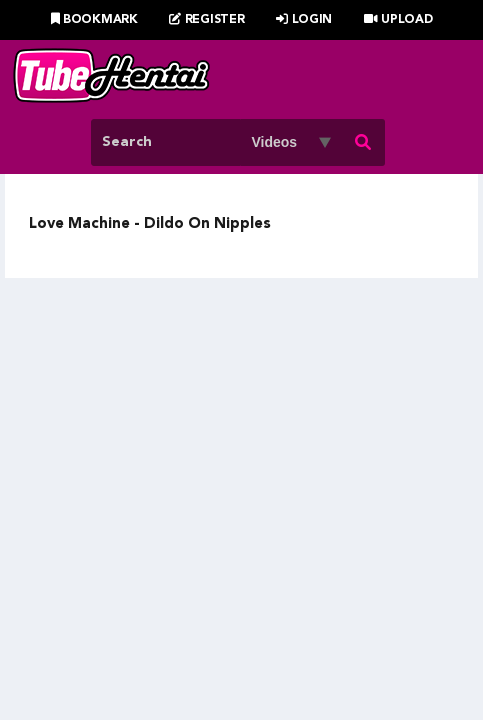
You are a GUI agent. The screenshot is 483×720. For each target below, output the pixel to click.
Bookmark (94, 20)
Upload (398, 20)
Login (304, 20)
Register (206, 20)
